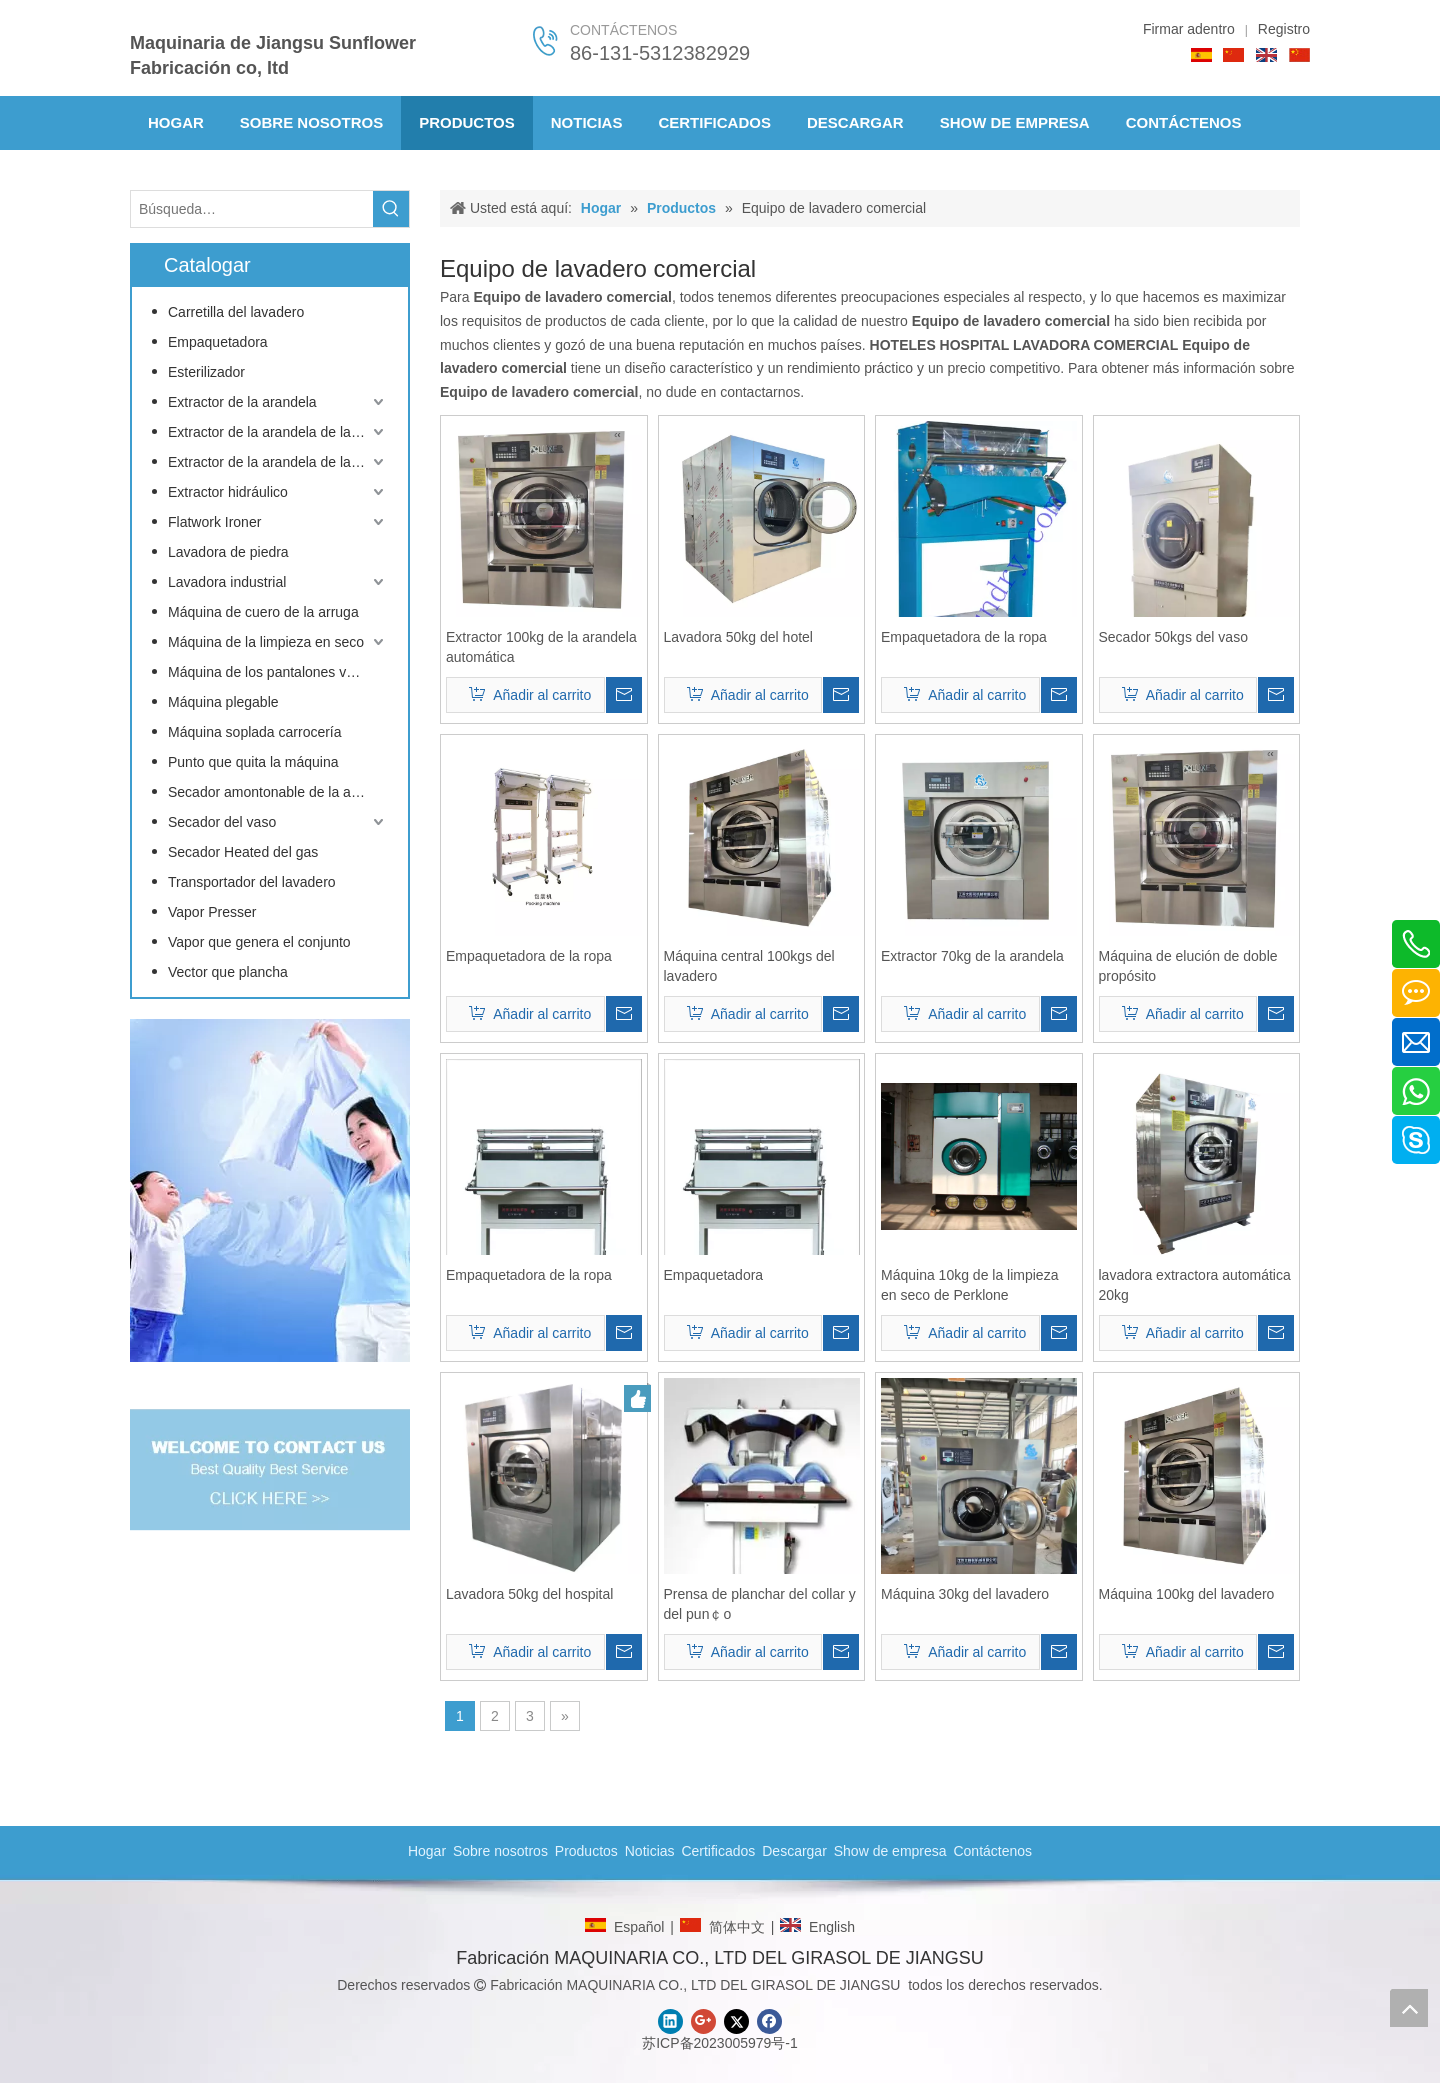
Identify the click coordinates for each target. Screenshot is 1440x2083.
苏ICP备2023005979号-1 (720, 2043)
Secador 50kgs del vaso (1173, 637)
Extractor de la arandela (242, 402)
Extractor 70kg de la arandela (972, 956)
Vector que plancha (228, 972)
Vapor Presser (212, 912)
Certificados (718, 1851)
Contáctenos (992, 1851)
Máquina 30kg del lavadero (965, 1594)
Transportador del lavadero (252, 882)
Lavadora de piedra (228, 552)
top (1409, 2008)
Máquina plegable (223, 702)
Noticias (650, 1851)
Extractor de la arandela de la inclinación (278, 462)
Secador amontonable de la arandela (278, 792)
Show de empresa (890, 1851)
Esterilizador (206, 372)
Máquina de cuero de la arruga (263, 612)
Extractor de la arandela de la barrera (278, 432)
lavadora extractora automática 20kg (1195, 1285)
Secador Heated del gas (243, 852)
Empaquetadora (218, 342)
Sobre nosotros (500, 1851)
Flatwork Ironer (214, 522)
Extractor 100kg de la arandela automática (541, 647)
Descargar (794, 1851)
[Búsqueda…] (252, 209)
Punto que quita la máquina (253, 762)
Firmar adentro (1189, 29)
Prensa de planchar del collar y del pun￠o (760, 1604)
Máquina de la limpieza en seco (266, 642)
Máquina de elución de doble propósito (1188, 966)
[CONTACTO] (270, 1190)
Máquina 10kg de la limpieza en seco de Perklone (969, 1285)
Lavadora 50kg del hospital (529, 1594)
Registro (1284, 29)
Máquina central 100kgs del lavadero (749, 966)
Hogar (427, 1851)
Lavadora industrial (227, 582)
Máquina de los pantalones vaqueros (278, 672)
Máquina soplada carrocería (255, 732)
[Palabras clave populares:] (391, 209)
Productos (586, 1851)
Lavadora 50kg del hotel (738, 637)
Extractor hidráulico (228, 492)
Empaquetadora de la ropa (964, 637)
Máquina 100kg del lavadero (1187, 1594)
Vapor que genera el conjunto (259, 942)
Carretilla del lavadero (236, 312)
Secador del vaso (222, 822)
